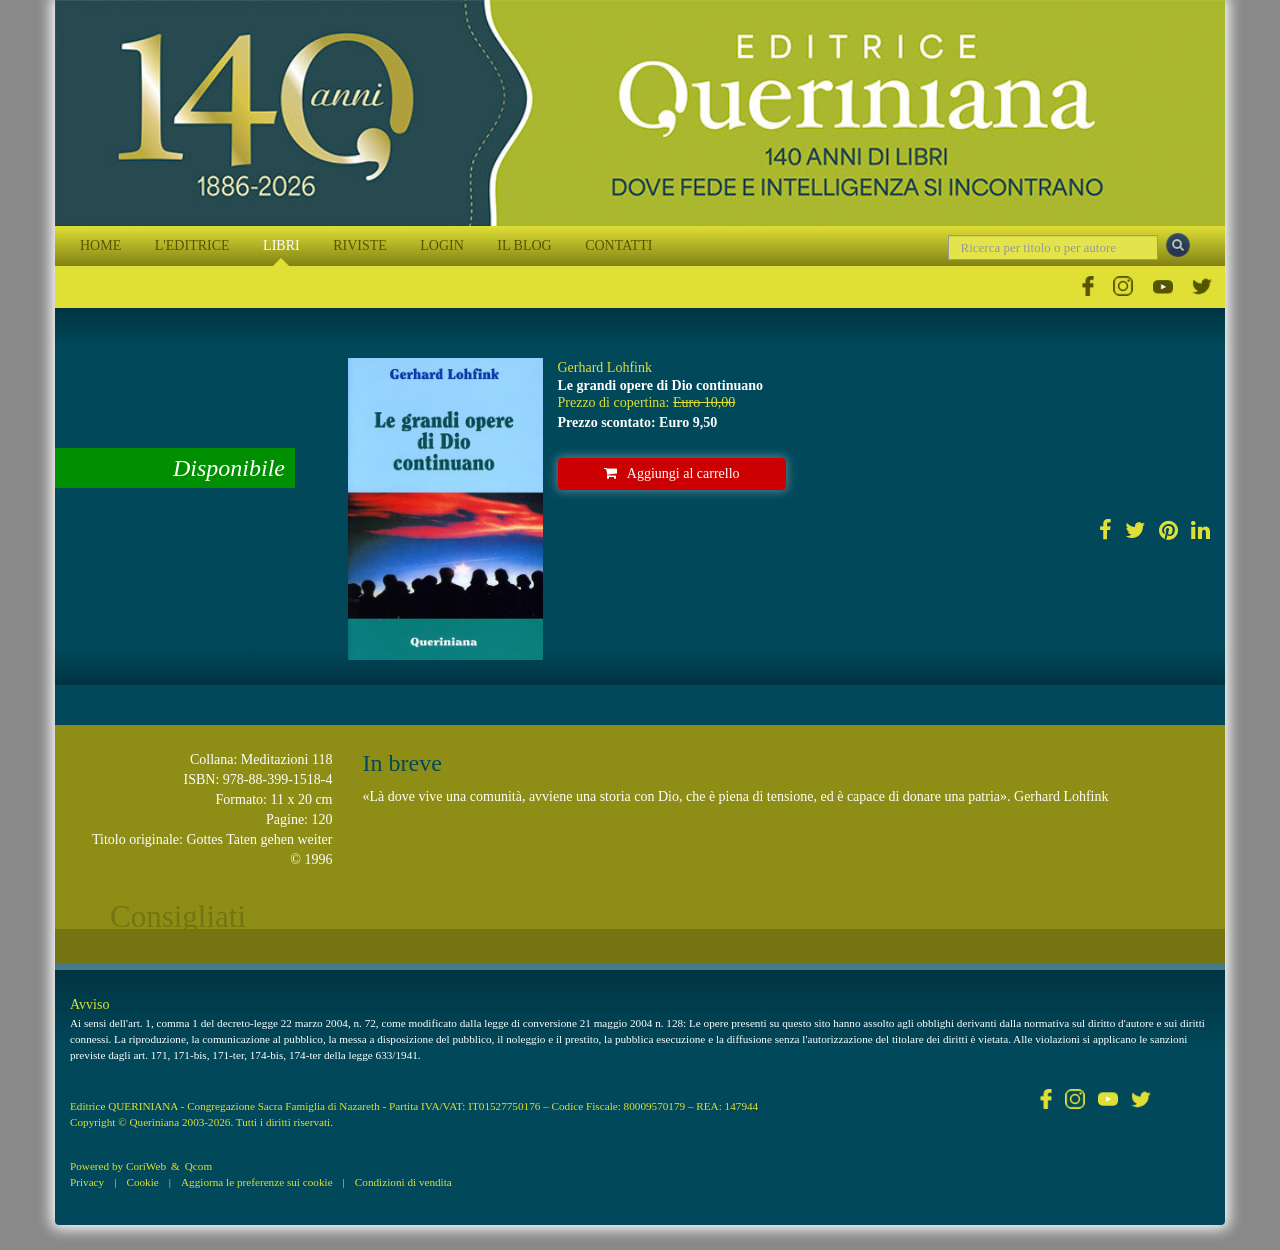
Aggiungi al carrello (672, 473)
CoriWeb (146, 1166)
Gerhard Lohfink (605, 367)
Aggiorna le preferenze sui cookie (257, 1182)
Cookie (142, 1182)
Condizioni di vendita (403, 1182)
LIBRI (281, 245)
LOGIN (442, 245)
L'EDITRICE (192, 245)
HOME (100, 245)
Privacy (87, 1182)
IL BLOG (524, 245)
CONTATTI (618, 245)
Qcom (198, 1166)
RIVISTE (360, 245)
